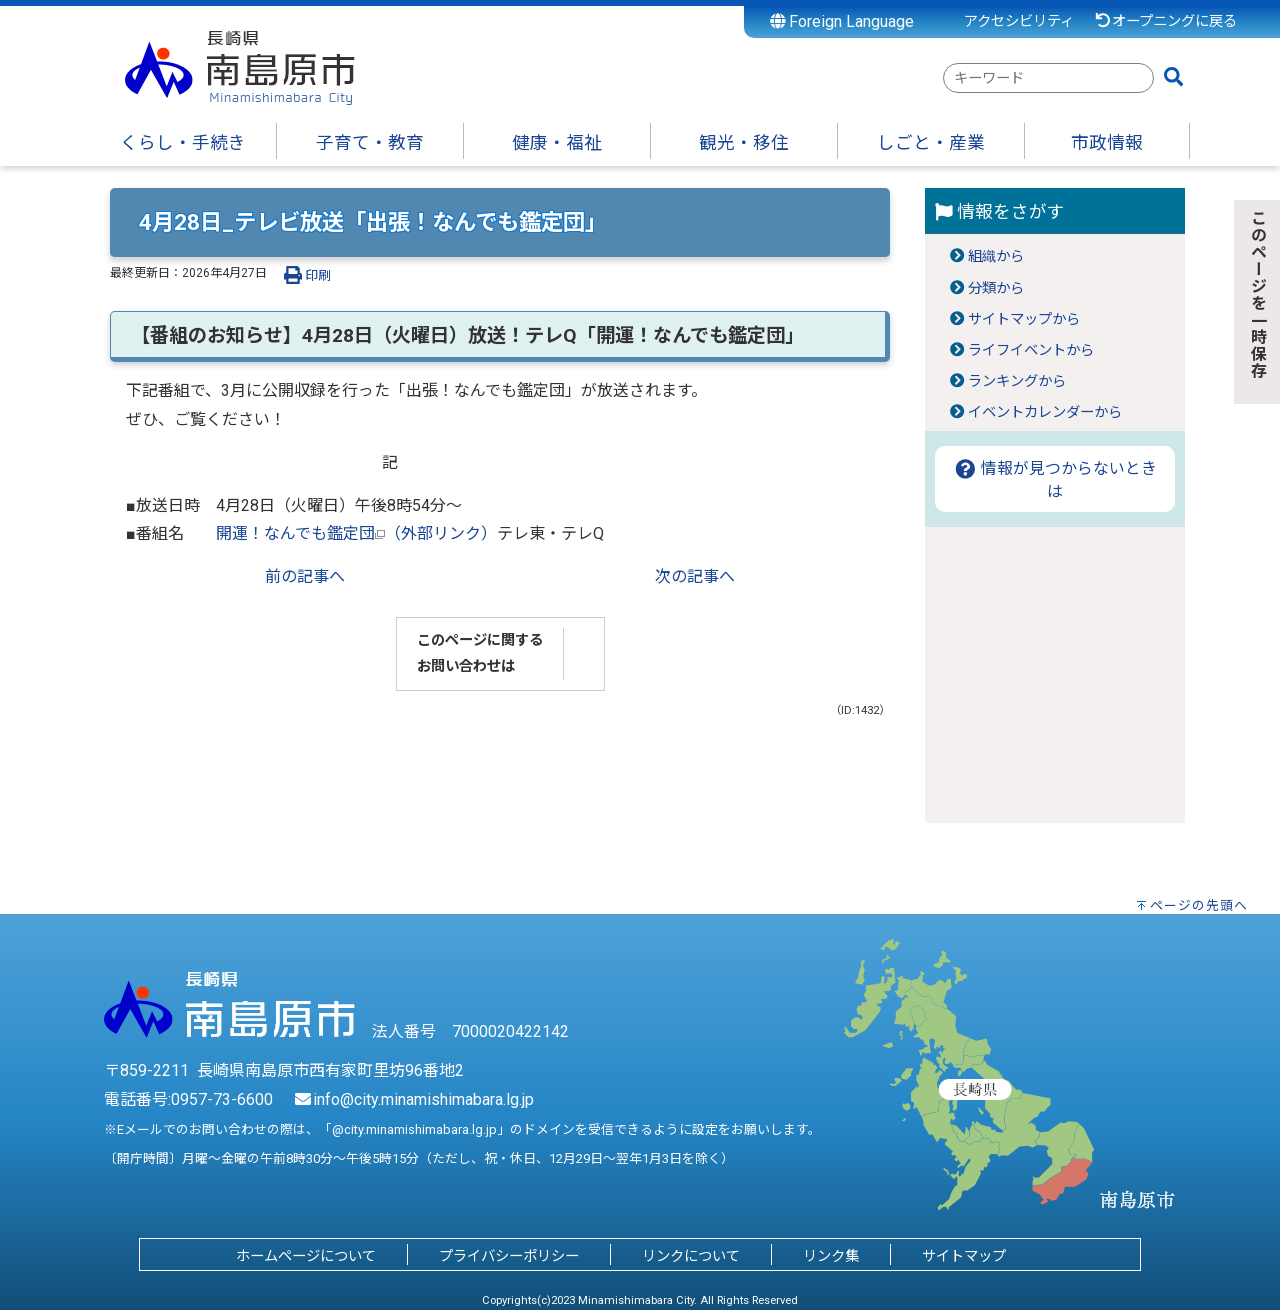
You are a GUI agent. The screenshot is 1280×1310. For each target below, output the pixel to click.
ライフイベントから (1031, 350)
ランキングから (1017, 381)
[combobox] (1048, 78)
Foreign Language (842, 21)
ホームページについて (306, 1256)
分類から (996, 288)
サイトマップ (964, 1256)
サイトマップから (1024, 319)
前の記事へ (305, 576)
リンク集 (831, 1256)
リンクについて (691, 1256)
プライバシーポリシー (509, 1256)
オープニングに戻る (1165, 21)
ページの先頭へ (1199, 905)
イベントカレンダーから (1045, 412)
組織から (996, 256)
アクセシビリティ (1019, 21)
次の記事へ (695, 576)
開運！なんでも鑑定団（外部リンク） (356, 533)
